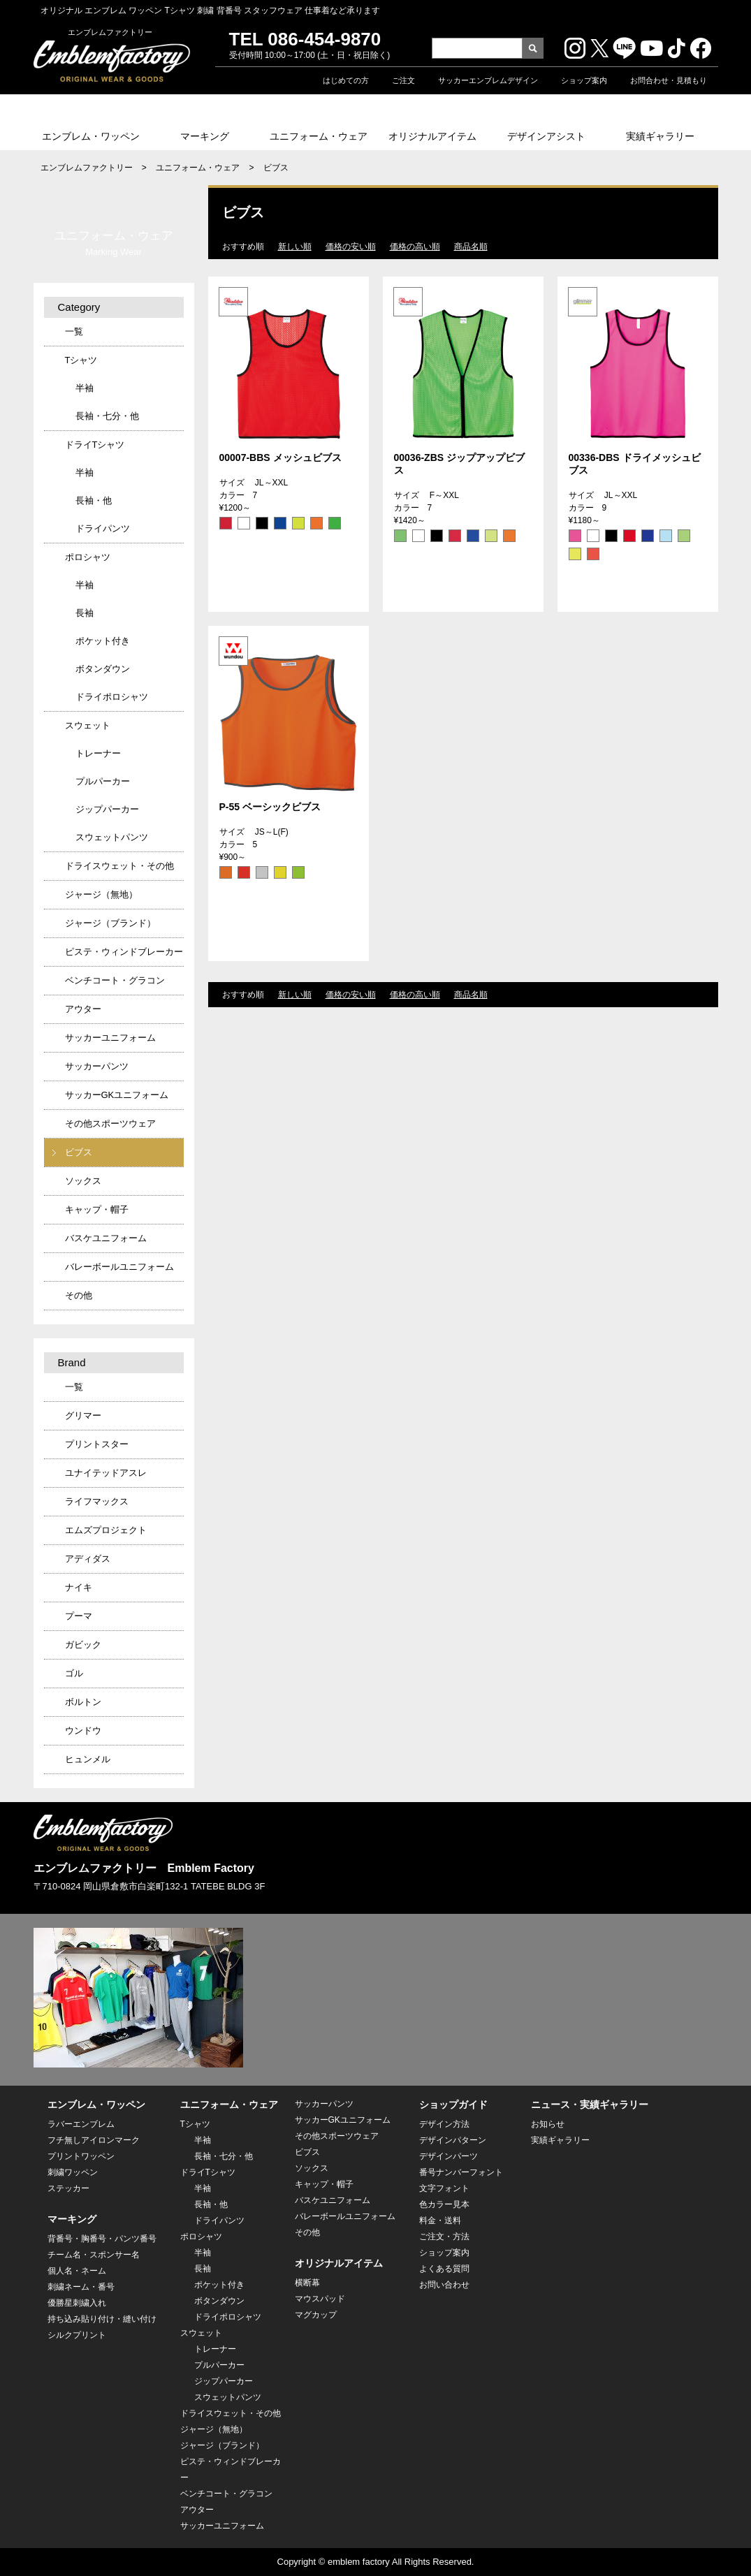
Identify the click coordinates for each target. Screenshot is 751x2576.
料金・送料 (440, 2220)
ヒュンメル (87, 1759)
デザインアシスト (546, 136)
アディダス (87, 1558)
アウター (83, 1009)
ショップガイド (453, 2104)
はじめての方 (346, 80)
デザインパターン (452, 2140)
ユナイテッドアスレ (106, 1473)
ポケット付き (102, 641)
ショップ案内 (584, 80)
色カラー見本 (444, 2204)
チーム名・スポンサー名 (94, 2255)
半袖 (84, 388)
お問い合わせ (444, 2285)
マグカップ (316, 2315)
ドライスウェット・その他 (119, 866)
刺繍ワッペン (73, 2172)
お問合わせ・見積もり (668, 80)
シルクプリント (77, 2335)
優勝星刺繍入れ (77, 2303)
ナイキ (78, 1587)
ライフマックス (97, 1501)
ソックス (83, 1181)
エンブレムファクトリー (87, 168)
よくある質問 (444, 2269)
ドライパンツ (102, 528)
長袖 (84, 613)
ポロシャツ (87, 557)
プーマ (78, 1616)
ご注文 (403, 80)
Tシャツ (81, 360)
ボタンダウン (102, 669)
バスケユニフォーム (106, 1238)
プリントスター (97, 1444)
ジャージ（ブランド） (110, 923)
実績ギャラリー (660, 136)
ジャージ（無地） (101, 894)
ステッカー (68, 2188)
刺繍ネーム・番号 (81, 2287)
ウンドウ (83, 1730)
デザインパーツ (448, 2156)
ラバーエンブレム (81, 2124)
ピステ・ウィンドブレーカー (124, 951)
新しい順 (295, 246)
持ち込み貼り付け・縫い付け (102, 2319)
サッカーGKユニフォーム (117, 1095)
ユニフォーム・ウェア (318, 136)
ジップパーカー (107, 809)
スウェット (87, 725)
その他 (78, 1295)
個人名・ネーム (77, 2271)
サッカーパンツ (97, 1066)
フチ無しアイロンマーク (94, 2140)
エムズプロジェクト (106, 1530)
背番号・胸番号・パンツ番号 (102, 2239)
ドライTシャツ (95, 444)
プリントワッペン (81, 2156)
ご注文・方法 (444, 2236)
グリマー (83, 1415)
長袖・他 (93, 500)
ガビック (83, 1644)
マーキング (204, 136)
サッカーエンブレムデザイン (488, 80)
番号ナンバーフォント (461, 2172)
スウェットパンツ (111, 837)
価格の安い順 (351, 246)
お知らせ (547, 2124)
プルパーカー (102, 781)
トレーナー (98, 753)
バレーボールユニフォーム (119, 1266)
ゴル (74, 1673)
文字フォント (444, 2188)
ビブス (78, 1152)
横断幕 (307, 2283)
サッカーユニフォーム (110, 1037)
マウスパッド (320, 2299)
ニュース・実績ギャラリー (589, 2104)
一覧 (74, 331)
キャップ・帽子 (97, 1209)
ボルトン (83, 1702)
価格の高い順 (415, 246)
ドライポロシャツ (111, 696)
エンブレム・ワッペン (91, 136)
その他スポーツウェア (110, 1123)
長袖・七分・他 (107, 416)
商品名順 (471, 246)
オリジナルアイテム (432, 136)
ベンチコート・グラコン (115, 980)
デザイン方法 (444, 2124)
